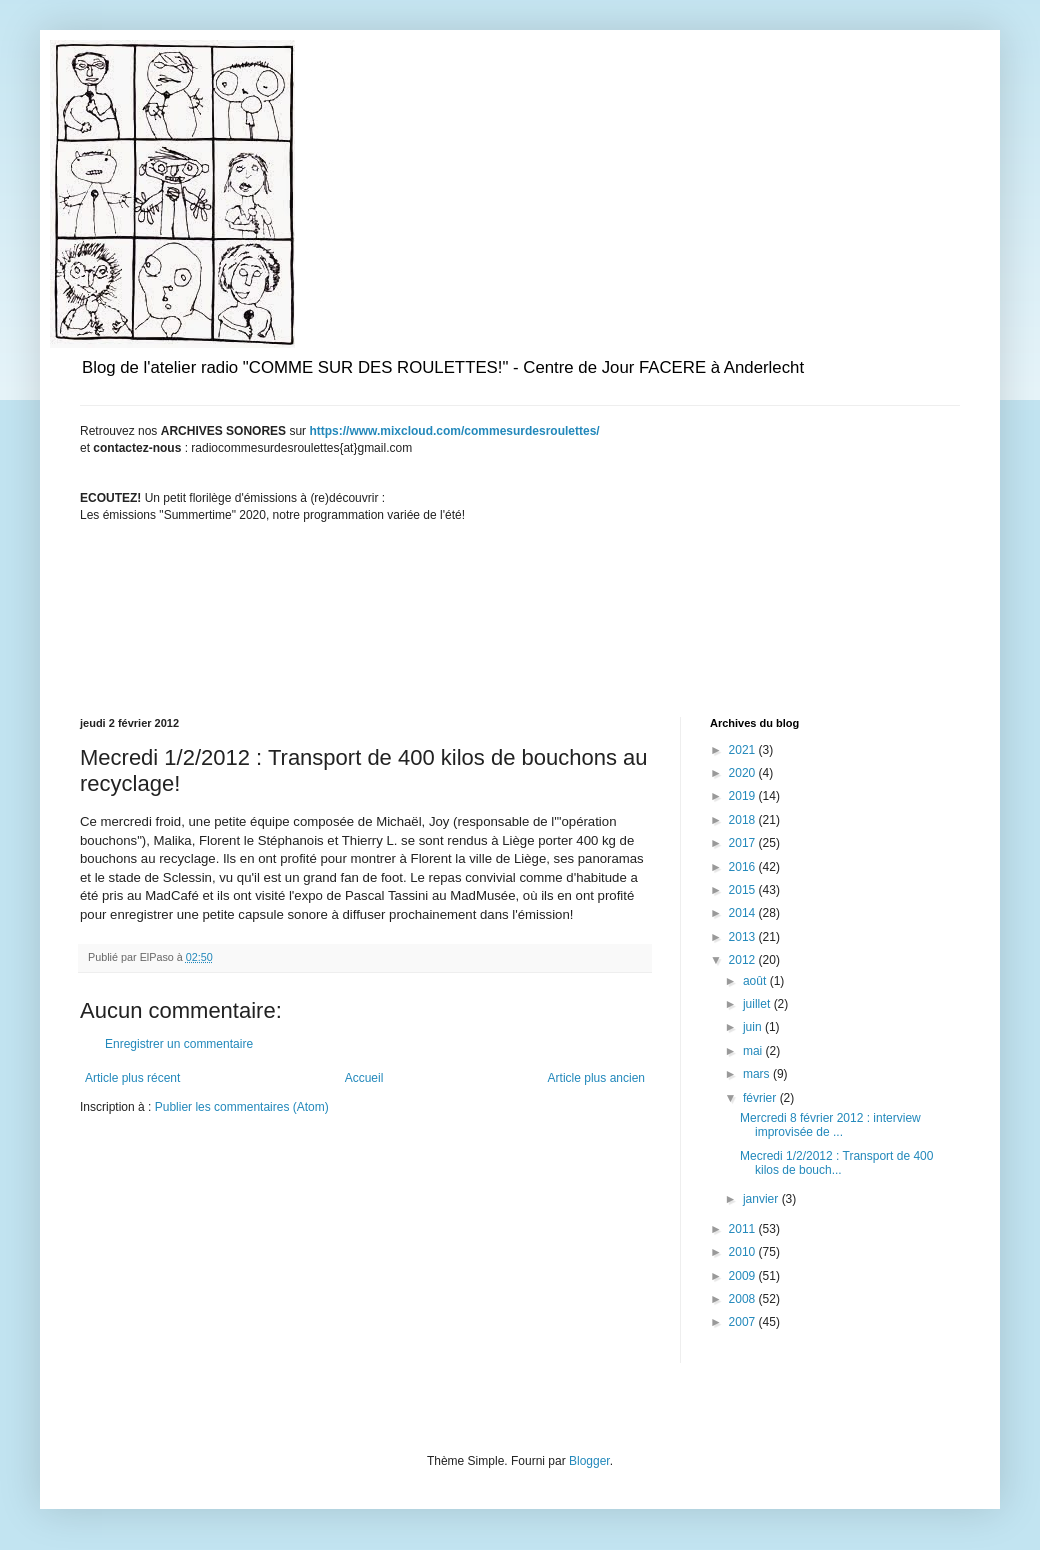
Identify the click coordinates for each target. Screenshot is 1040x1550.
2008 (744, 1299)
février (761, 1098)
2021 (744, 750)
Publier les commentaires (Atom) (242, 1107)
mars (758, 1074)
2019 (744, 796)
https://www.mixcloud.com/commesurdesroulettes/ (454, 431)
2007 (744, 1322)
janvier (762, 1199)
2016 (744, 867)
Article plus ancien (596, 1078)
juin (754, 1027)
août (756, 981)
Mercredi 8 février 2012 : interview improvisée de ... (830, 1125)
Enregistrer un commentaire (179, 1044)
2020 (744, 773)
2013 (744, 937)
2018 (744, 820)
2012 (744, 960)
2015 (744, 890)
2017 (744, 843)
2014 (744, 913)
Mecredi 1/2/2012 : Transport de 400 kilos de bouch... (836, 1163)
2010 (744, 1252)
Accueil (364, 1078)
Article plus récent (132, 1078)
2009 (744, 1276)
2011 (744, 1229)
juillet (758, 1004)
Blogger (589, 1461)
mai (754, 1051)
